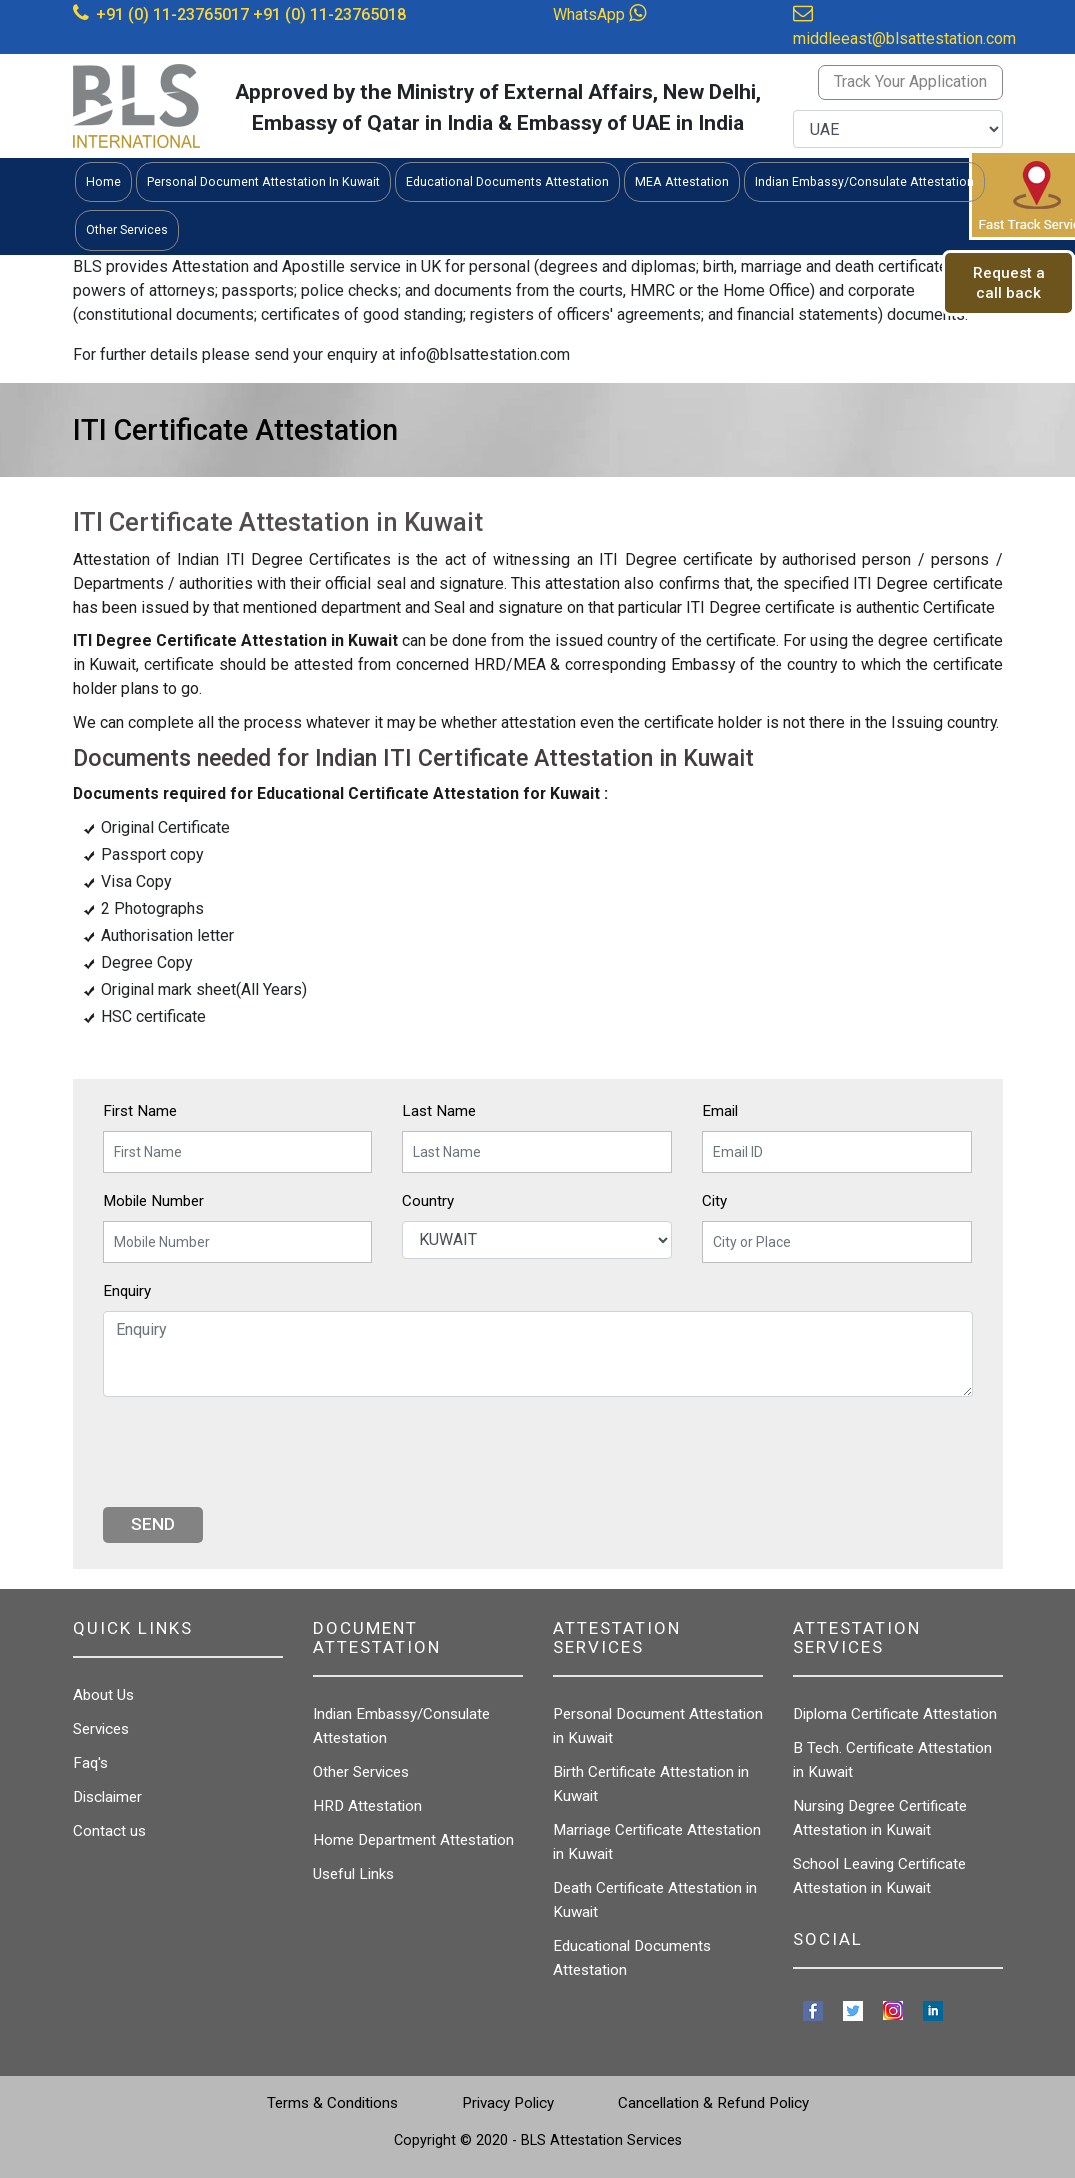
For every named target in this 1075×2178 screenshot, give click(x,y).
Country (428, 1201)
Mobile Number (153, 1201)
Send (153, 1524)
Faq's (90, 1763)
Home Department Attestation (413, 1840)
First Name (140, 1111)
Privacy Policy (508, 2103)
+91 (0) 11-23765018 (329, 14)
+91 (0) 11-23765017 (172, 14)
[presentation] (255, 1452)
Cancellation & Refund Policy (713, 2103)
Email (720, 1111)
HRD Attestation (367, 1806)
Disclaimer (107, 1797)
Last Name (439, 1111)
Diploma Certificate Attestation (895, 1714)
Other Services (361, 1772)
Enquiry (127, 1291)
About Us (103, 1695)
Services (101, 1729)
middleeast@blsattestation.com (904, 38)
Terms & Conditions (332, 2103)
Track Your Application (910, 81)
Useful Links (353, 1874)
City (714, 1201)
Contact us (109, 1831)
